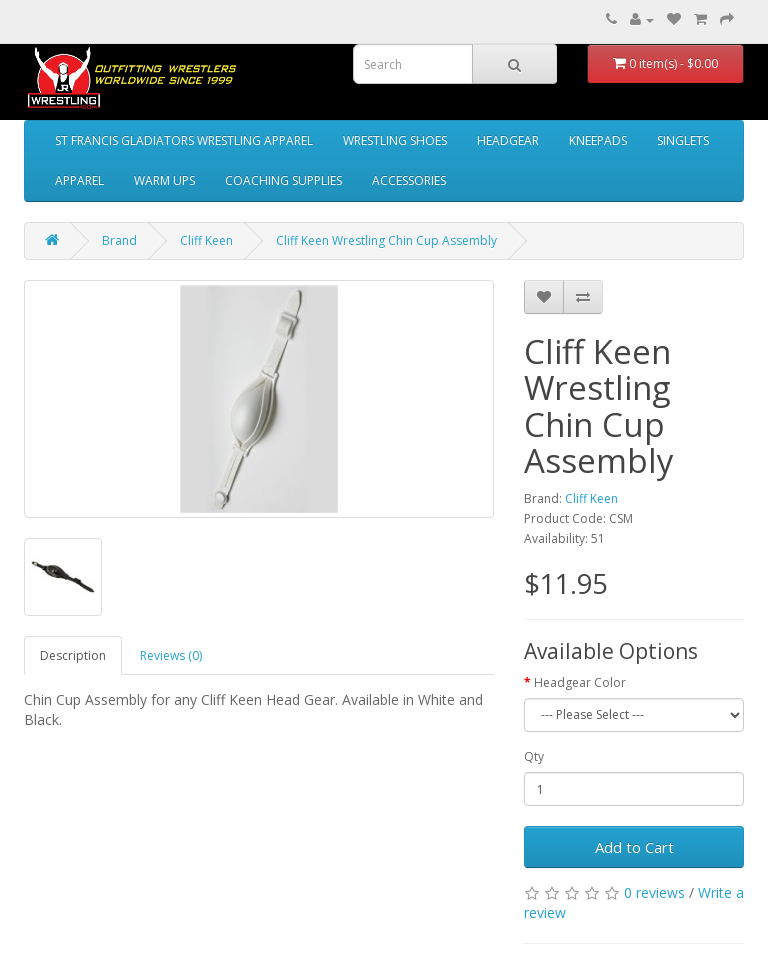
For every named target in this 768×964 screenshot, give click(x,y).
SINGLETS (683, 140)
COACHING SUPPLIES (283, 180)
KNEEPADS (598, 140)
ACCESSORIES (409, 180)
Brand (119, 240)
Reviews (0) (171, 655)
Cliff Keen (206, 240)
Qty (534, 756)
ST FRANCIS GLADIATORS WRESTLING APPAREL (184, 140)
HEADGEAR (508, 140)
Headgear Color (580, 682)
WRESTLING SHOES (395, 140)
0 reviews (654, 892)
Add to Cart (634, 847)
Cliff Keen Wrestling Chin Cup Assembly (386, 240)
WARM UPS (164, 180)
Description (73, 655)
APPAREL (79, 180)
